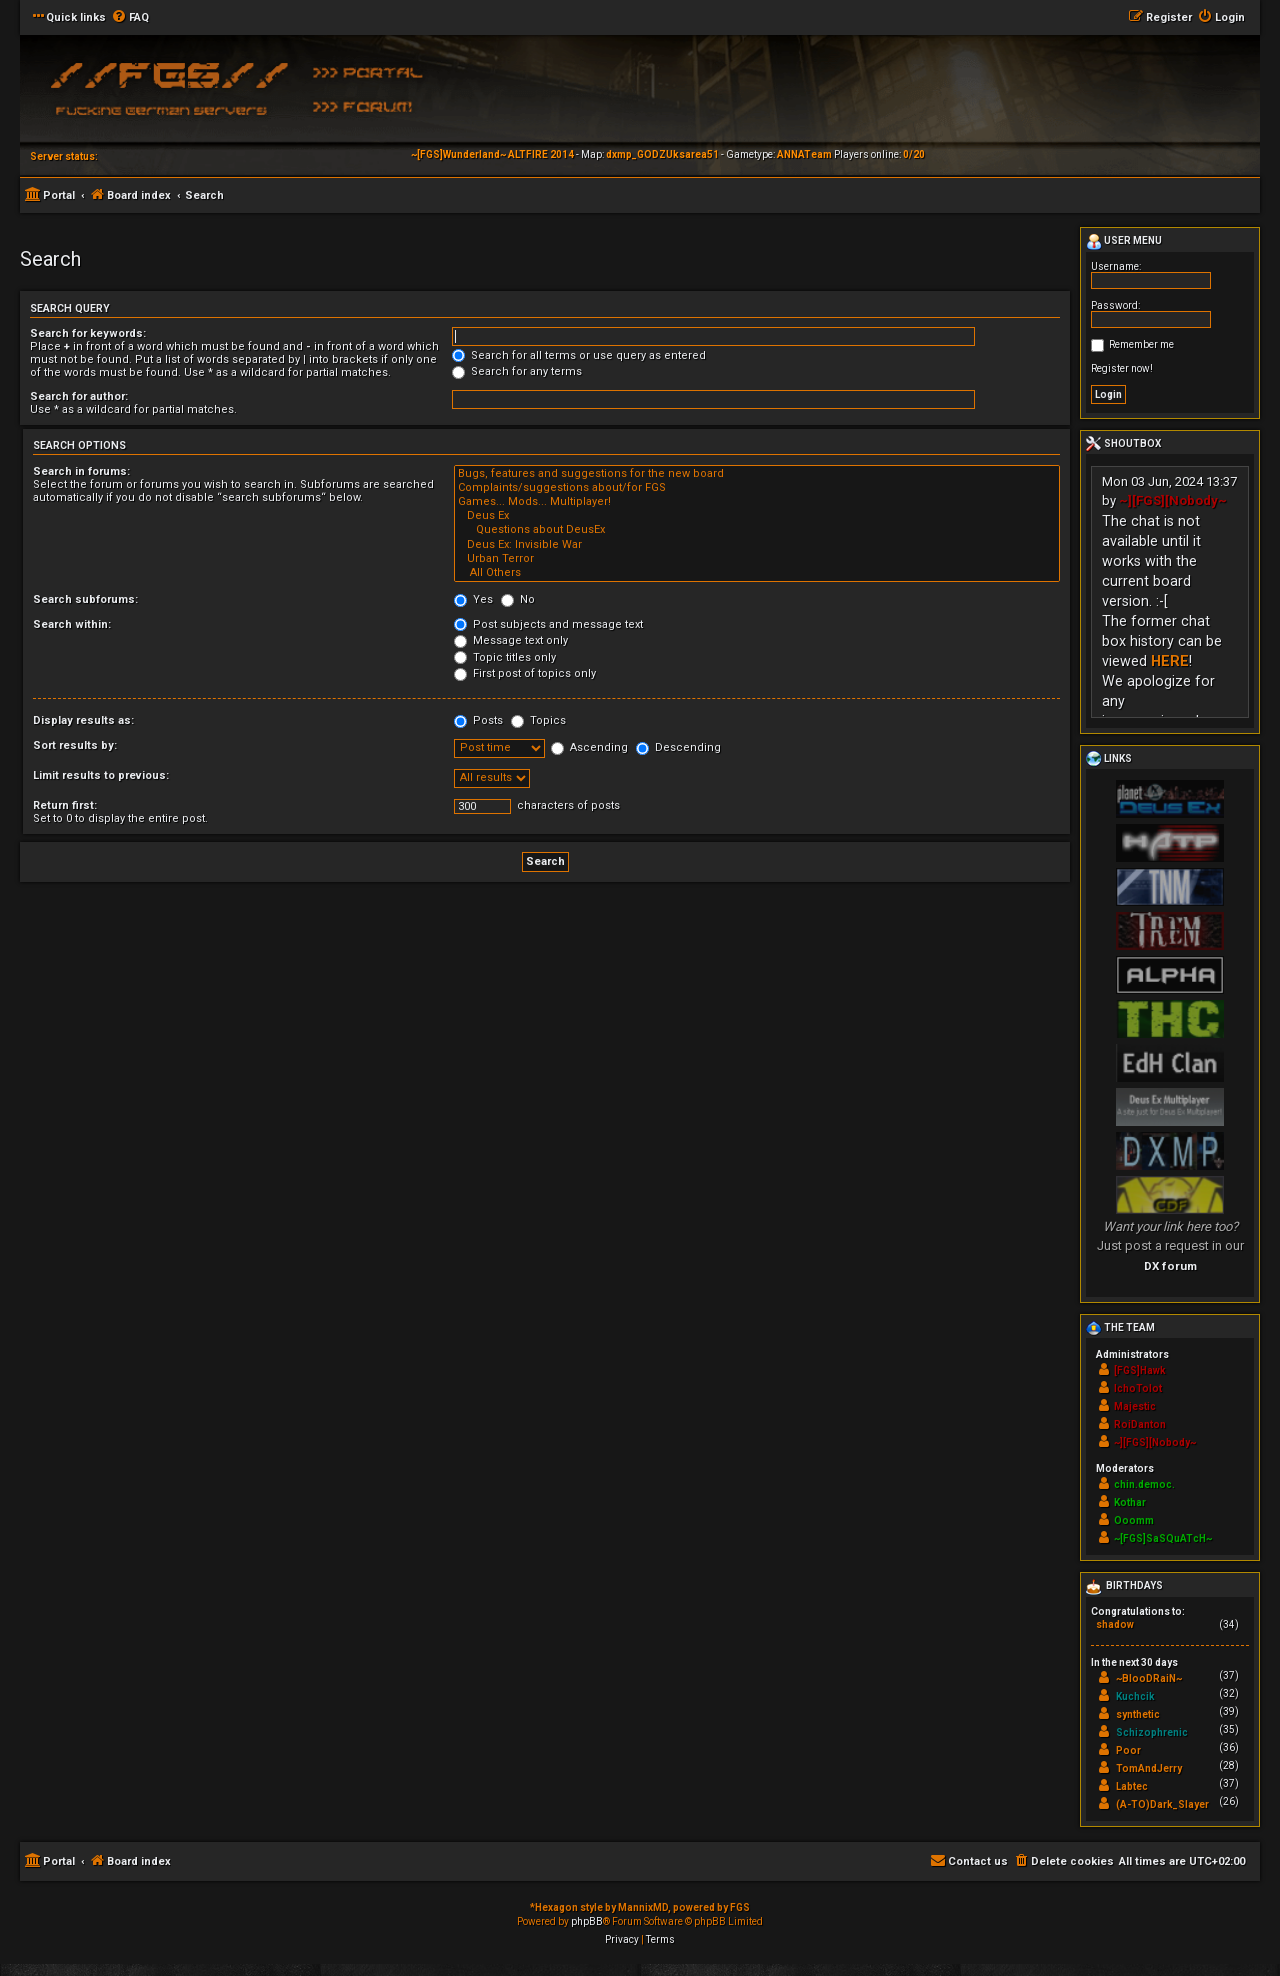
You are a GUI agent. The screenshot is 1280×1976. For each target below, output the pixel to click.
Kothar (1130, 1502)
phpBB (587, 1921)
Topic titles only (505, 657)
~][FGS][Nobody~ (1173, 500)
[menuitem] (130, 18)
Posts (478, 720)
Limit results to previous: (101, 775)
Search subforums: (85, 599)
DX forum (1170, 1266)
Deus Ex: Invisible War (757, 545)
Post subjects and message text (548, 624)
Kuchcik (1135, 1696)
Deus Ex (757, 516)
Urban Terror (757, 559)
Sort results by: (75, 745)
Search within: (72, 624)
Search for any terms (517, 371)
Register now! (1122, 368)
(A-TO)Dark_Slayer (1162, 1804)
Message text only (511, 640)
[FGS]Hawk (1140, 1370)
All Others (757, 573)
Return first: (65, 805)
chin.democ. (1144, 1484)
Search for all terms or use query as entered (579, 355)
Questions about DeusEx (757, 530)
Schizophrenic (1152, 1732)
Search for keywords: (88, 333)
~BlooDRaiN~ (1149, 1678)
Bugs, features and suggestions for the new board (757, 474)
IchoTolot (1138, 1388)
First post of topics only (525, 673)
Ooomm (1134, 1520)
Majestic (1135, 1406)
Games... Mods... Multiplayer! (757, 502)
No (518, 599)
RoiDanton (1140, 1424)
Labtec (1132, 1786)
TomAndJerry (1149, 1768)
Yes (473, 599)
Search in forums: (81, 471)
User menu (1124, 242)
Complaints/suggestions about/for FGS (757, 488)
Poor (1128, 1750)
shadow (1115, 1624)
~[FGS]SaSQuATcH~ (1163, 1538)
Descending (678, 747)
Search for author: (79, 396)
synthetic (1138, 1714)
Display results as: (83, 720)
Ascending (589, 747)
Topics (538, 720)
